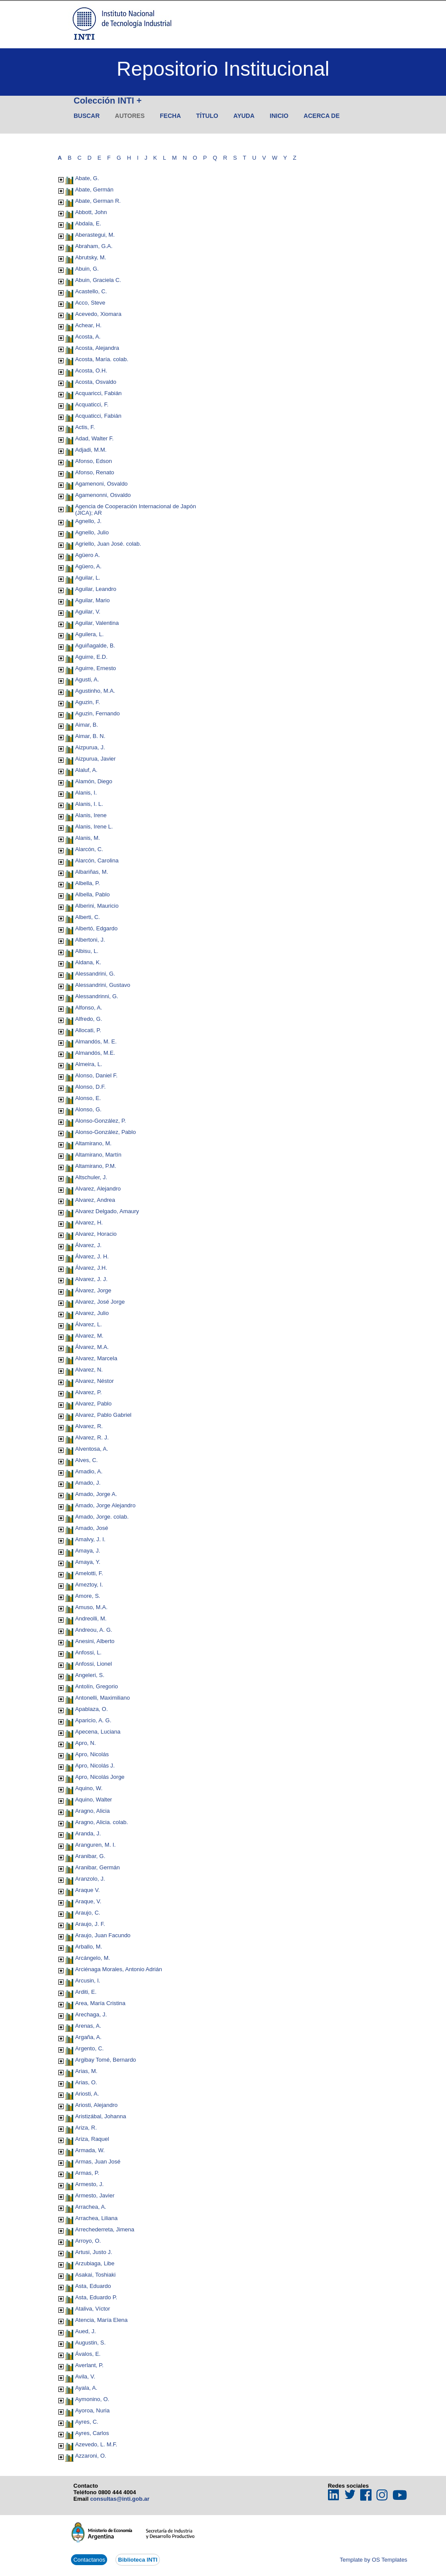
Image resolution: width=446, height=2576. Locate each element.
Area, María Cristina (100, 2003)
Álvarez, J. (88, 1245)
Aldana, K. (88, 962)
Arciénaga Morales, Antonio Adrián (118, 1969)
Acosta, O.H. (91, 370)
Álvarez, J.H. (91, 1268)
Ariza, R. (86, 2127)
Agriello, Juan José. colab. (108, 543)
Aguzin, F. (87, 702)
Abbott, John (91, 212)
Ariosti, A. (87, 2093)
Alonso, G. (88, 1109)
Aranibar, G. (90, 1856)
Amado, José (91, 1528)
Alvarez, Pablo (93, 1403)
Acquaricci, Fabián (98, 393)
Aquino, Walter (93, 1799)
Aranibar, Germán (97, 1867)
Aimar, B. (86, 724)
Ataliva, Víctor (92, 2308)
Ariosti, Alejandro (96, 2105)
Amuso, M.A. (91, 1607)
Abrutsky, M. (90, 257)
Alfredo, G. (88, 1019)
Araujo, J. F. (90, 1924)
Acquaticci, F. (91, 404)
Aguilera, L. (89, 634)
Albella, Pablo (92, 894)
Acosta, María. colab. (101, 359)
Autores (130, 115)
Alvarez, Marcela (96, 1358)
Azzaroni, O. (90, 2455)
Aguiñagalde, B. (95, 645)
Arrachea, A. (90, 2207)
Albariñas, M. (91, 872)
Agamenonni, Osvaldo (103, 495)
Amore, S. (87, 1596)
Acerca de (322, 115)
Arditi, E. (85, 1992)
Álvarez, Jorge (93, 1290)
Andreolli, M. (90, 1618)
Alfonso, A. (88, 1007)
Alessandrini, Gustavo (102, 985)
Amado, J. (88, 1482)
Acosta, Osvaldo (95, 382)
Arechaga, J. (91, 2014)
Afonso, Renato (94, 472)
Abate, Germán (94, 189)
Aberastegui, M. (95, 234)
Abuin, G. (86, 268)
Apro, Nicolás (91, 1754)
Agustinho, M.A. (95, 691)
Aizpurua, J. (90, 747)
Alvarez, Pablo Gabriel (103, 1415)
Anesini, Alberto (94, 1641)
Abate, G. (87, 178)
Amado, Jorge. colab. (101, 1516)
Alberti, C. (87, 917)
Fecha (170, 115)
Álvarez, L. (88, 1324)
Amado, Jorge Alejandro (105, 1505)
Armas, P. (87, 2173)
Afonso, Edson (93, 461)
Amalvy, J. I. (90, 1539)
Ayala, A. (86, 2388)
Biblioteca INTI (137, 2559)
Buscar (87, 115)
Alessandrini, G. (95, 973)
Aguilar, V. (87, 611)
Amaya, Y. (87, 1562)
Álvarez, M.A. (91, 1347)
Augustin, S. (90, 2342)
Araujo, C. (87, 1912)
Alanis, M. (87, 838)
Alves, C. (86, 1460)
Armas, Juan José (97, 2161)
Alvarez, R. (89, 1426)
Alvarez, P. (88, 1392)
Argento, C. (89, 2048)
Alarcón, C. (89, 849)
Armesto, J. (89, 2184)
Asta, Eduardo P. (96, 2297)
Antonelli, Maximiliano (102, 1697)
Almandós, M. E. (95, 1041)
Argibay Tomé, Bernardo (105, 2059)
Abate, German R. (98, 201)
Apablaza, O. (91, 1709)
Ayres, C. (86, 2421)
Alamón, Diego (93, 781)
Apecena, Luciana (97, 1731)
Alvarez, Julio (91, 1313)
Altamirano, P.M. (95, 1166)
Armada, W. (90, 2150)
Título (207, 115)
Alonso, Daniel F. (96, 1075)
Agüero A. (87, 555)
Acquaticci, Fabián (98, 416)
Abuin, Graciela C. (98, 280)
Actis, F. (85, 427)
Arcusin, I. (87, 1980)
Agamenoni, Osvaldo (101, 483)
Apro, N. (85, 1743)
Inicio (279, 115)
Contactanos (89, 2559)
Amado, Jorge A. (96, 1494)
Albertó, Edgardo (96, 928)
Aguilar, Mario (92, 600)
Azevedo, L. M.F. (96, 2444)
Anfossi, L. (88, 1652)
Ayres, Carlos (92, 2433)
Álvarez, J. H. (91, 1256)
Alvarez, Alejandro (98, 1188)
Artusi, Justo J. (93, 2252)
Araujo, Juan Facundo (102, 1935)
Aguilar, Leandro (95, 589)
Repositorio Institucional (223, 68)
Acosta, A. (88, 336)
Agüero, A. (88, 566)
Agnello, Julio (91, 532)
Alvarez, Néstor (94, 1381)
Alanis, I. (86, 792)
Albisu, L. (86, 951)
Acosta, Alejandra (97, 348)
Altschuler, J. (91, 1177)
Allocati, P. (88, 1030)
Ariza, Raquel (92, 2139)
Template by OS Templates (373, 2559)
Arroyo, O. (88, 2240)
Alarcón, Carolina (96, 860)
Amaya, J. (87, 1550)
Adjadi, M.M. (90, 449)
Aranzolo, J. (90, 1878)
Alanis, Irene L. (94, 826)
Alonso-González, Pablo (105, 1132)
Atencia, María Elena (101, 2320)
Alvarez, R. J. (91, 1437)
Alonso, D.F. (90, 1086)
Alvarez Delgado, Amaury (107, 1211)
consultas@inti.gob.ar (119, 2499)
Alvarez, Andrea (95, 1200)
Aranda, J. (88, 1833)
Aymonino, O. (92, 2399)
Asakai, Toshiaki (95, 2274)
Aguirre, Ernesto (95, 668)
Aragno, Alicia (92, 1811)
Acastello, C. (91, 291)
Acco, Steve (90, 302)
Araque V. (87, 1890)
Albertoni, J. (90, 939)
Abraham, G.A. (93, 246)
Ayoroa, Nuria (92, 2410)
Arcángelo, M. (92, 1958)
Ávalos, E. (88, 2354)
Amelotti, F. (89, 1573)
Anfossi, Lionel (93, 1663)
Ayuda (244, 115)
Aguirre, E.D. (91, 657)
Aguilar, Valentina (96, 623)
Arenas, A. (88, 2026)
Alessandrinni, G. (96, 996)
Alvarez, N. (89, 1369)
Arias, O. (86, 2082)
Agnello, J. (88, 521)
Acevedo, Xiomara (98, 314)
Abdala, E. (88, 223)
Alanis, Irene (90, 815)
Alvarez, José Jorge (100, 1301)
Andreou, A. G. (93, 1630)
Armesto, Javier (94, 2195)
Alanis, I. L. (89, 804)
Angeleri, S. (89, 1675)
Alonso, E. (88, 1098)
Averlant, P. (89, 2365)
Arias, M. (86, 2071)
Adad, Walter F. (94, 438)
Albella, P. (87, 883)
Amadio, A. (88, 1471)
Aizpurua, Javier (95, 758)
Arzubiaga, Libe (94, 2263)
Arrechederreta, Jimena (104, 2229)
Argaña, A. (88, 2037)
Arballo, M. (88, 1946)
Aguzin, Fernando (97, 713)
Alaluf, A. (86, 770)
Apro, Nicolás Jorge (99, 1777)
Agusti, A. (87, 679)
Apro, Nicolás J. (95, 1765)
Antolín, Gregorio (96, 1686)
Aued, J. (85, 2331)
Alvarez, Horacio (95, 1234)
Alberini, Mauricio (96, 905)
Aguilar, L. (87, 577)
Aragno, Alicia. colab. (101, 1822)
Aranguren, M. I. (95, 1844)
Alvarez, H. (89, 1222)
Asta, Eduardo (93, 2286)
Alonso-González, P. (100, 1120)
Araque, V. (88, 1901)
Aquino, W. (88, 1788)
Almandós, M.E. (95, 1053)
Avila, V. (85, 2376)
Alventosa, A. (91, 1449)
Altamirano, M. (93, 1143)
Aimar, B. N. (90, 736)
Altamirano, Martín (98, 1154)
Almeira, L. (88, 1064)
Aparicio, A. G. (93, 1720)
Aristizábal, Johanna (100, 2116)
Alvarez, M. (89, 1335)
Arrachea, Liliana (96, 2218)
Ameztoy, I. (89, 1584)
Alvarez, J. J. (91, 1279)
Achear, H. (88, 325)
